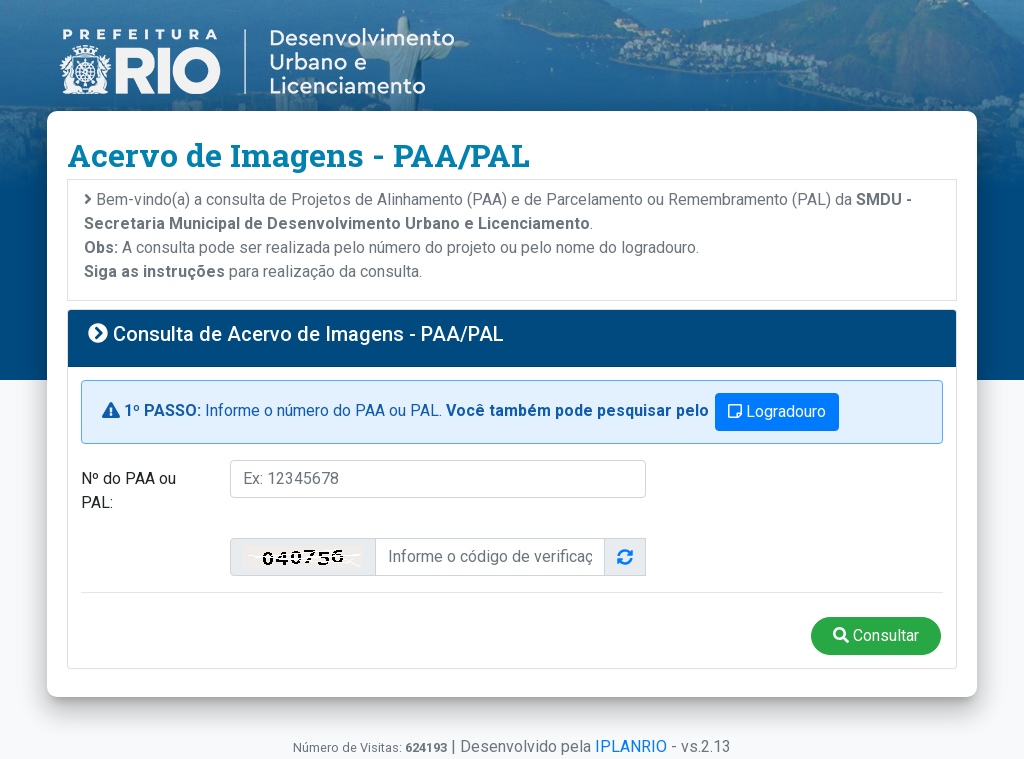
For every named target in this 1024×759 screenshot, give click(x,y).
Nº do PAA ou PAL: (128, 490)
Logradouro (777, 411)
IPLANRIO (631, 746)
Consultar (876, 635)
